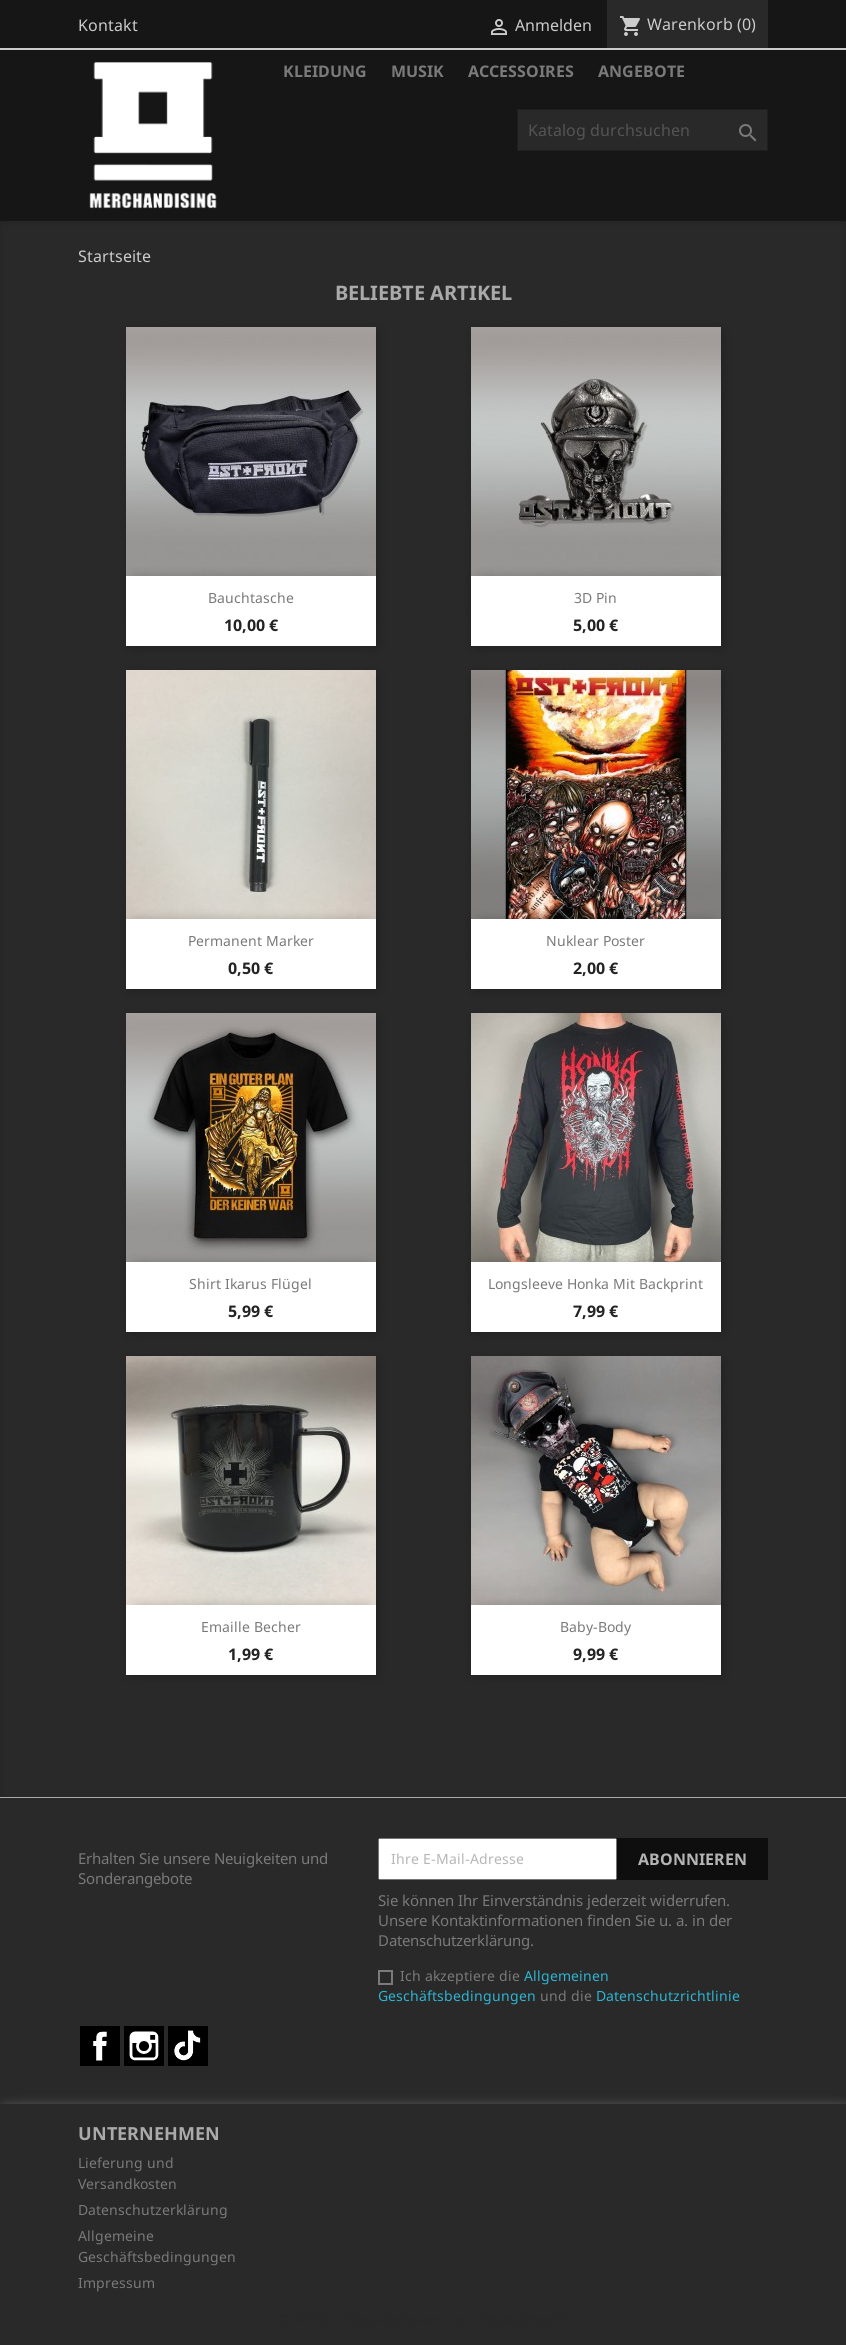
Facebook (100, 2046)
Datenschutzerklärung (153, 2209)
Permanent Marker (251, 940)
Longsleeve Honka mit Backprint (595, 1283)
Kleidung (325, 71)
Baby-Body (595, 1626)
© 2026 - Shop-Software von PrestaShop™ (423, 2319)
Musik (417, 71)
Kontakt (108, 25)
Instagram (144, 2046)
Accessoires (521, 71)
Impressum (116, 2282)
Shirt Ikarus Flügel (250, 1283)
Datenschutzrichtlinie (668, 1995)
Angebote (641, 71)
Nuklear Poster (595, 940)
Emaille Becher (251, 1626)
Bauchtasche (251, 597)
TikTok (188, 2046)
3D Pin (595, 597)
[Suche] (642, 130)
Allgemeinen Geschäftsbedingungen (493, 1985)
